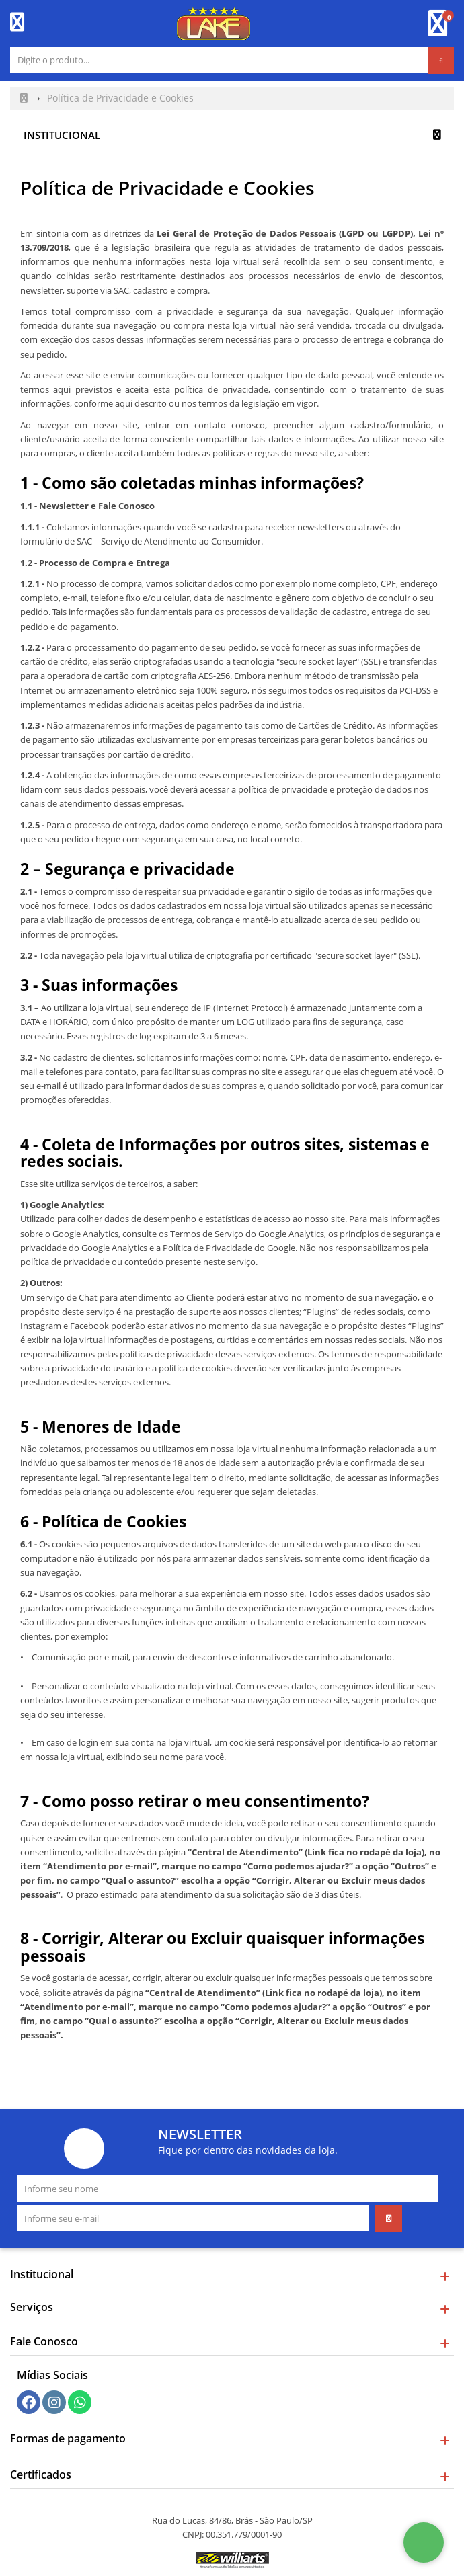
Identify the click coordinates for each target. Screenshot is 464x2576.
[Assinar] (388, 2218)
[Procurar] (441, 60)
